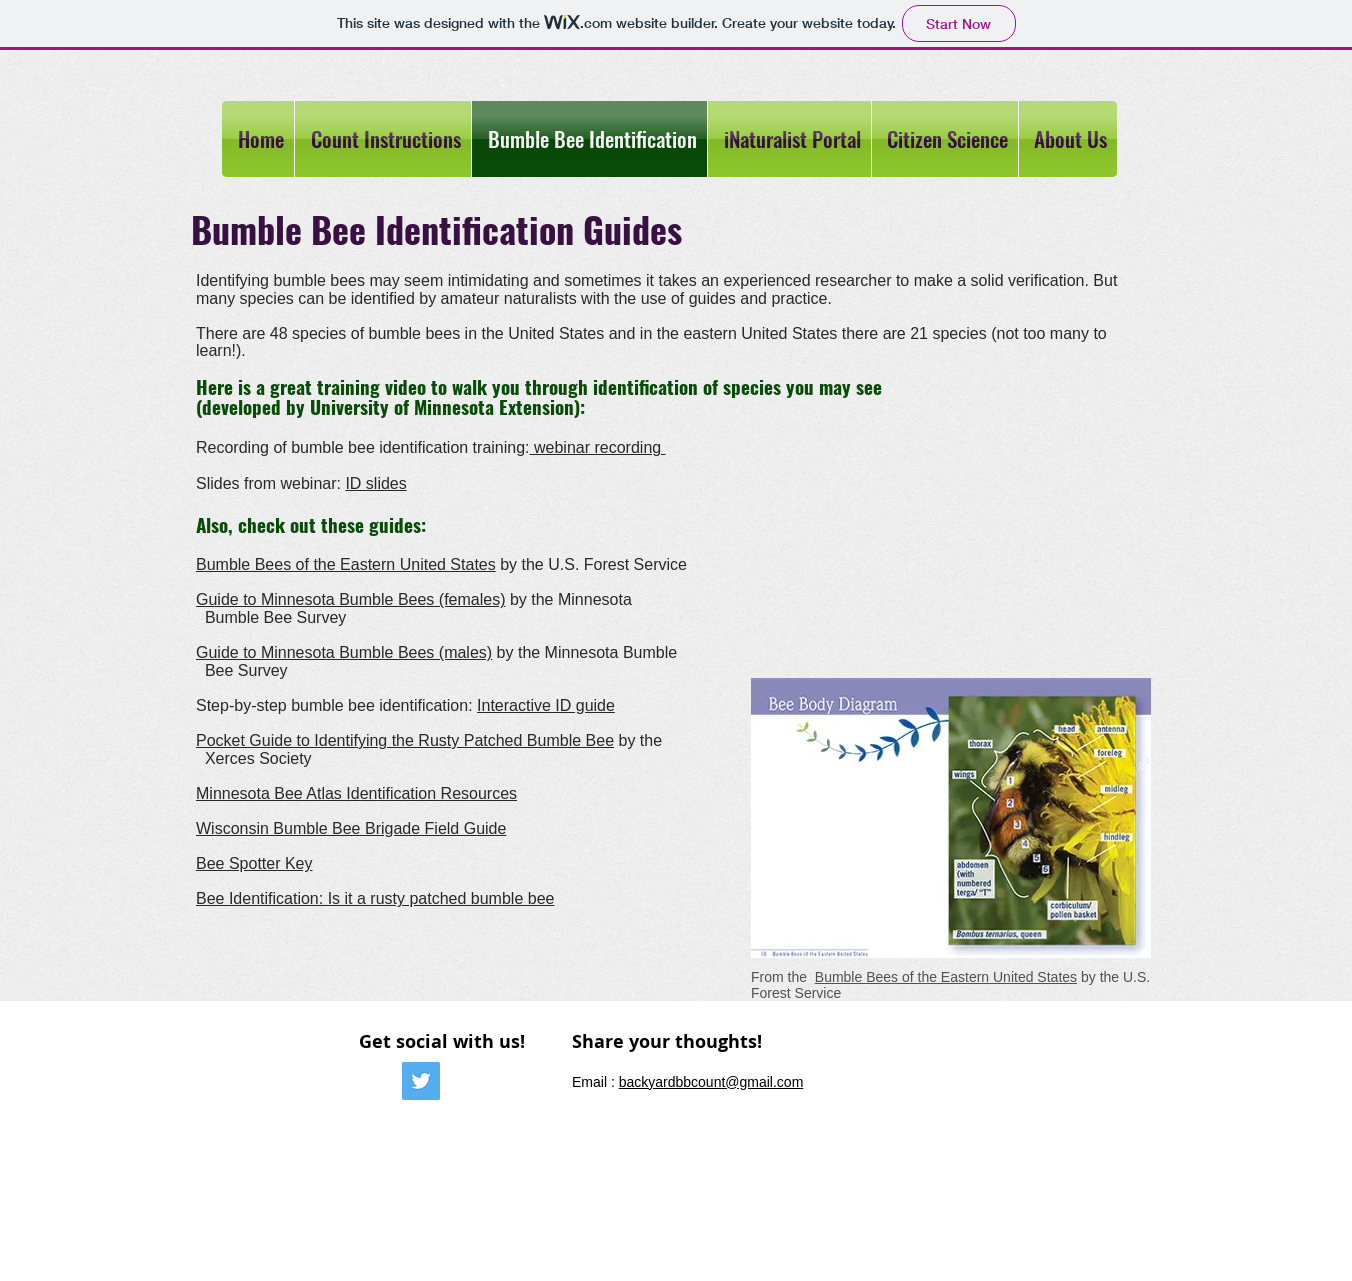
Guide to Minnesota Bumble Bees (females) (350, 599)
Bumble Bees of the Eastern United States (346, 564)
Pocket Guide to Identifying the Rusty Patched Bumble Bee (405, 740)
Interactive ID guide (546, 705)
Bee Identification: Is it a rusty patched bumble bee (375, 898)
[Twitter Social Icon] (421, 1081)
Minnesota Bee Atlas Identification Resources (356, 793)
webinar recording (598, 447)
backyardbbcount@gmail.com (711, 1082)
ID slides (375, 483)
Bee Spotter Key (254, 863)
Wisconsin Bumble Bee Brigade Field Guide (351, 828)
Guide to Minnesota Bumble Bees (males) (344, 652)
